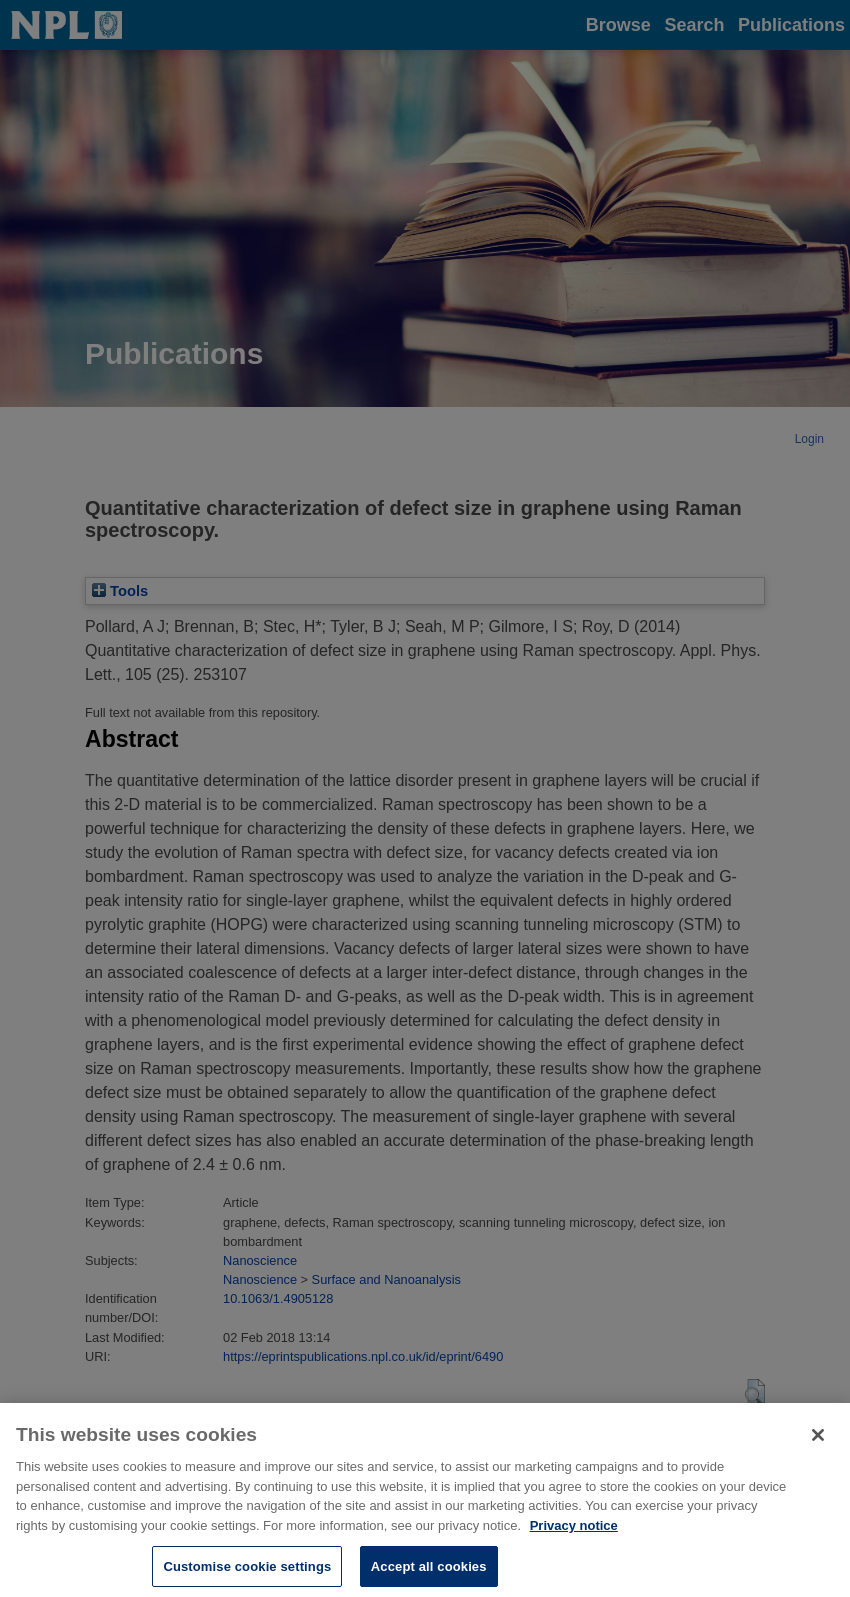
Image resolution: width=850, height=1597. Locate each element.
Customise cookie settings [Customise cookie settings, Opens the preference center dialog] (247, 1571)
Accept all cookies (429, 1571)
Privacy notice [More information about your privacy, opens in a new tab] (574, 1530)
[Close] (818, 1440)
